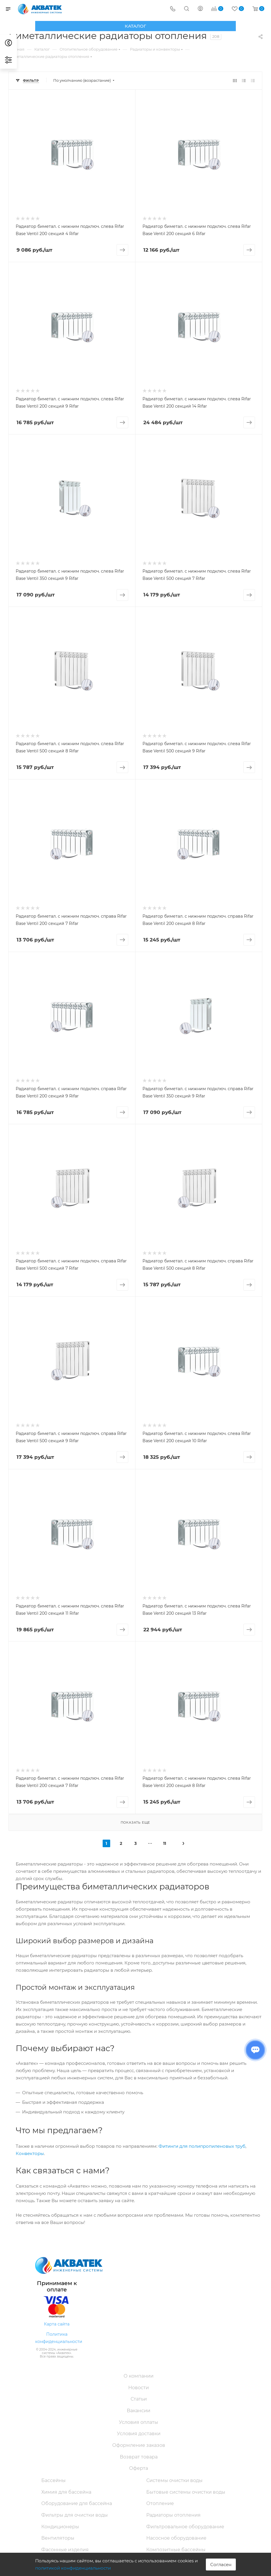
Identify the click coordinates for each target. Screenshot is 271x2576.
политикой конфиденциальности (73, 2568)
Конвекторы (30, 2153)
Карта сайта (56, 2324)
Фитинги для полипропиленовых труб (201, 2146)
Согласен (220, 2564)
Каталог (135, 26)
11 (164, 1843)
